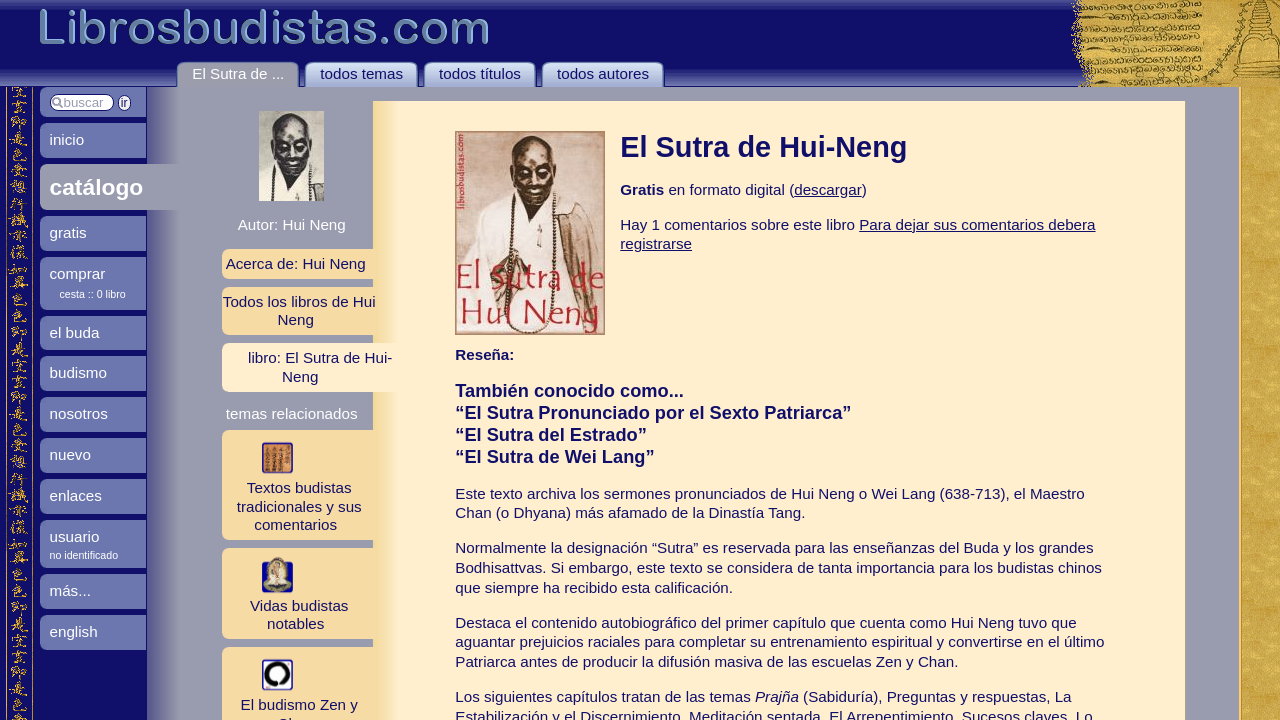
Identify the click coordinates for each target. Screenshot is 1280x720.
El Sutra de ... (238, 73)
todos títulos (480, 73)
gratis (68, 232)
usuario (75, 536)
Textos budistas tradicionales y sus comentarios (292, 484)
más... (70, 590)
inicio (67, 139)
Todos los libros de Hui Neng (299, 310)
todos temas (361, 73)
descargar (828, 189)
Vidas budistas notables (285, 593)
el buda (75, 332)
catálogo (97, 187)
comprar (78, 273)
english (74, 631)
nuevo (70, 454)
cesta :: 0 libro (93, 294)
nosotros (79, 413)
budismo (78, 372)
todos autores (603, 73)
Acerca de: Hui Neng (296, 263)
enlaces (76, 495)
